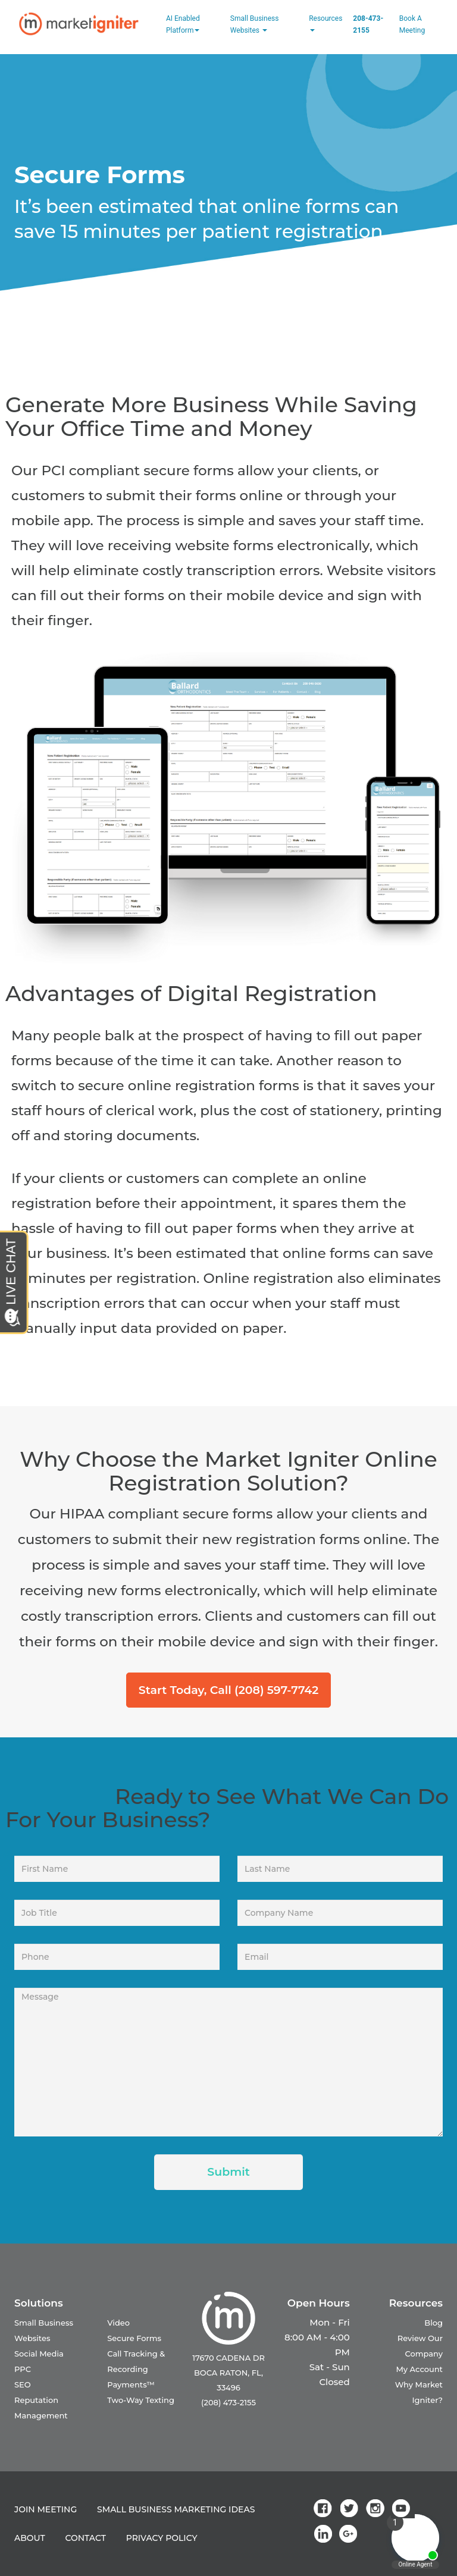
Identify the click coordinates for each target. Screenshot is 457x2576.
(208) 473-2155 (228, 2402)
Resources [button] (325, 23)
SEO (22, 2384)
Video (118, 2322)
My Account (419, 2369)
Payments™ (131, 2384)
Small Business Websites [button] (254, 24)
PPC (22, 2369)
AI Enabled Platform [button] (183, 24)
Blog (433, 2322)
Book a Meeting (412, 24)
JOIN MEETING (45, 2509)
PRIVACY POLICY (162, 2538)
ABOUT (29, 2538)
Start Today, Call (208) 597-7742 (228, 1690)
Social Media (39, 2353)
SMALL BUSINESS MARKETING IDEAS (176, 2509)
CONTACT (85, 2538)
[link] (325, 2507)
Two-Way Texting (140, 2400)
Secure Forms (134, 2338)
